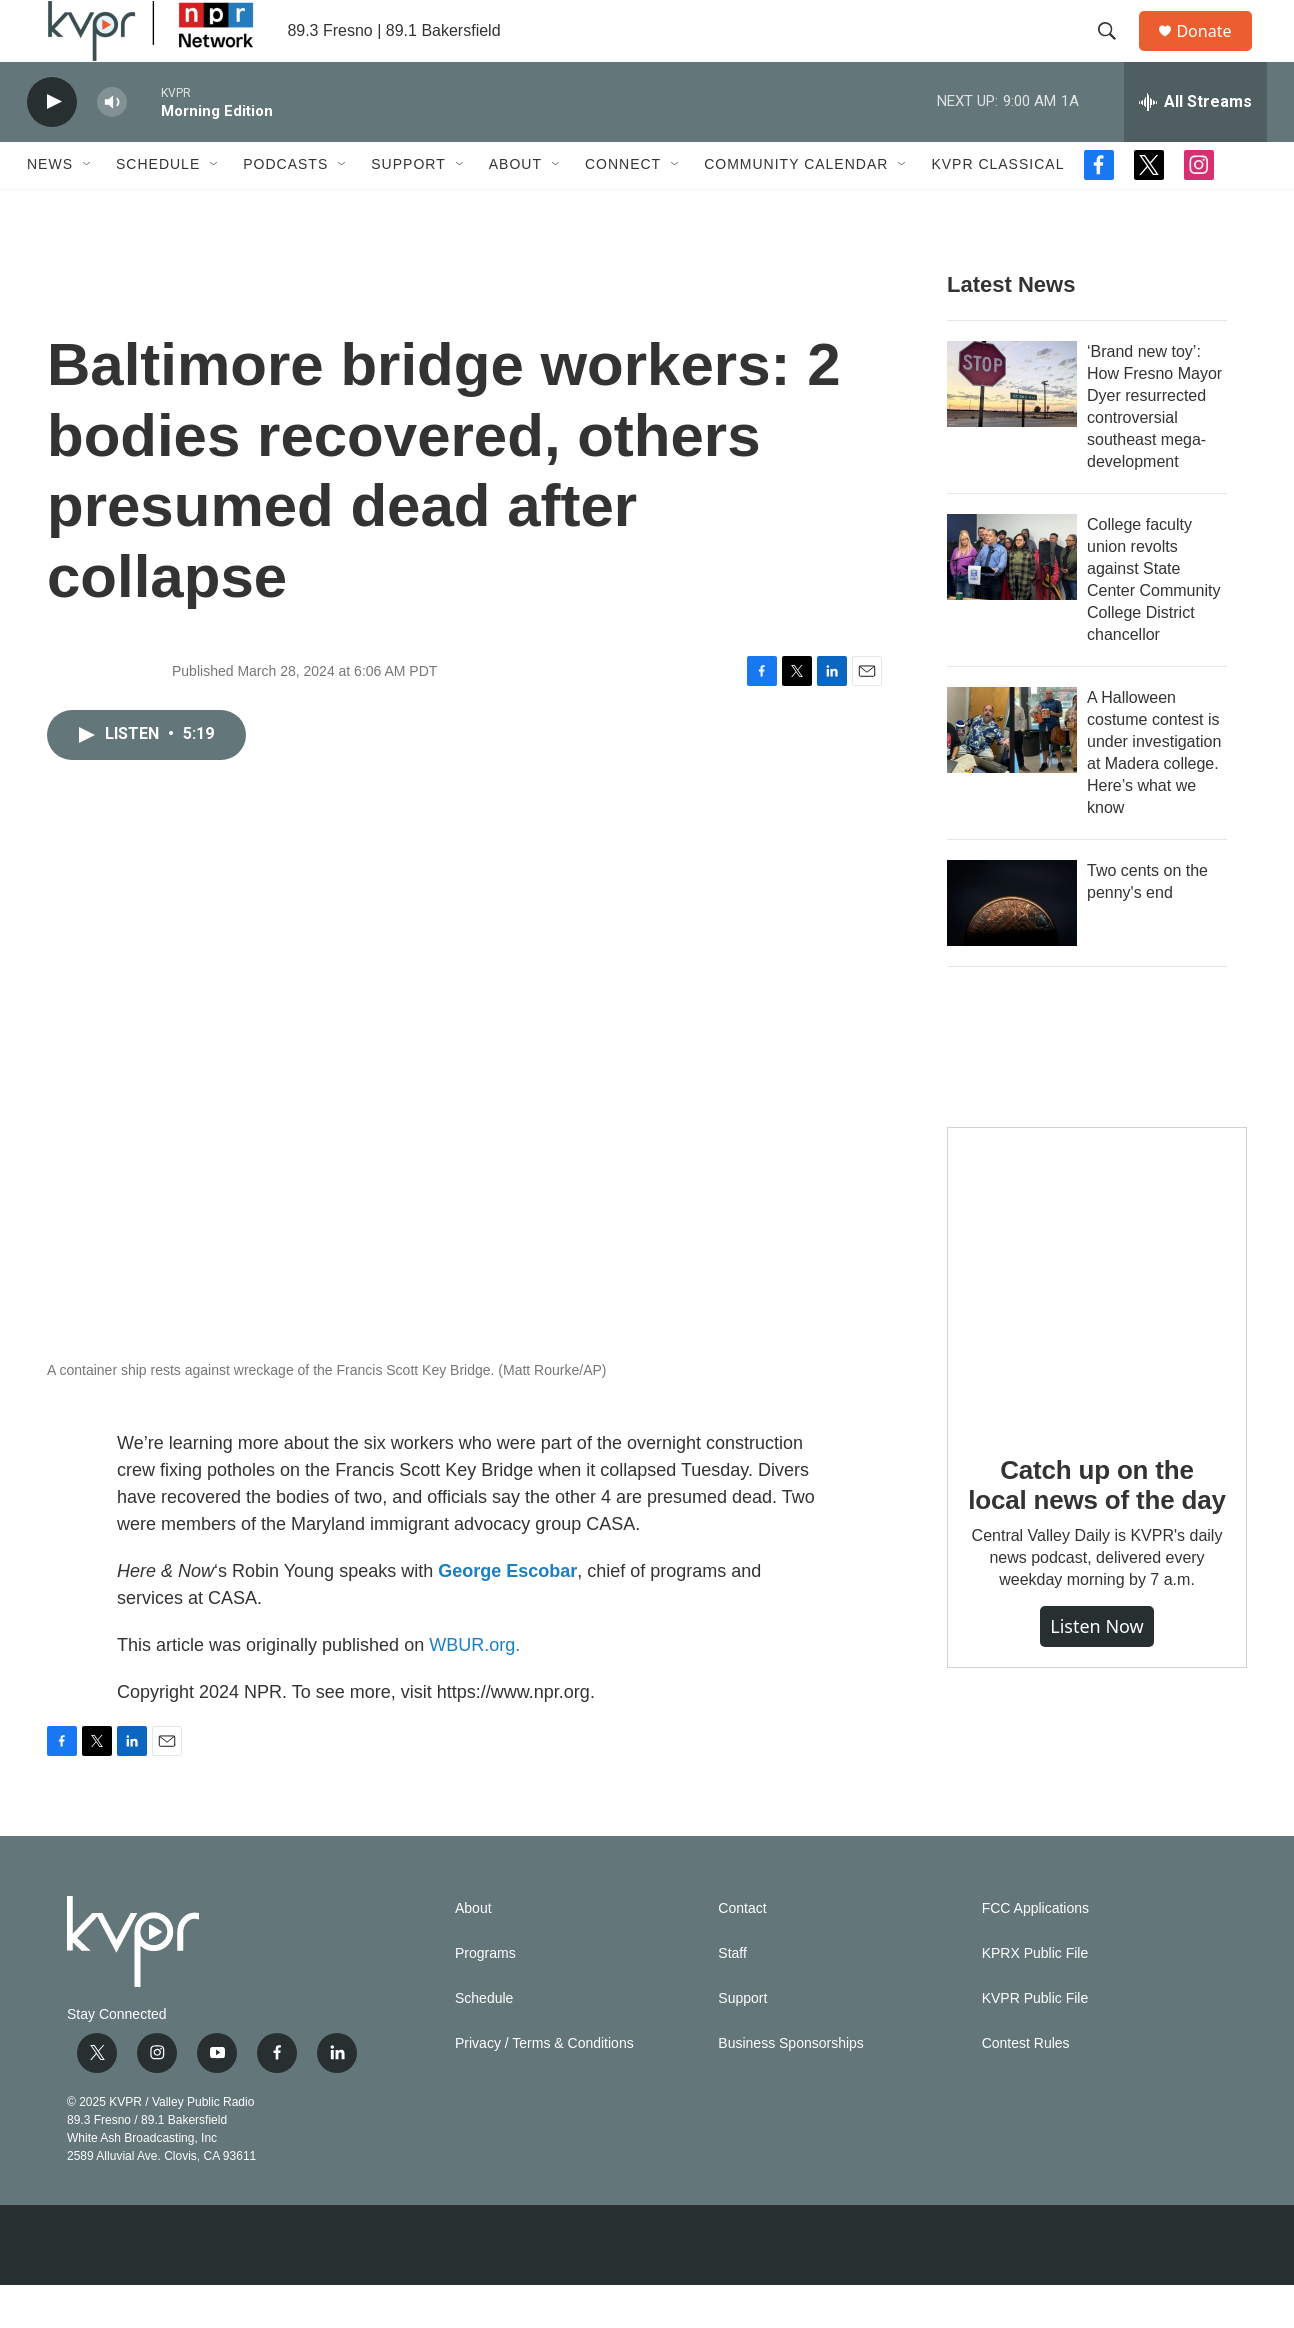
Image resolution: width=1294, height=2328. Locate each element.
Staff (732, 1996)
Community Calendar (796, 208)
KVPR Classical (997, 208)
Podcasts (285, 208)
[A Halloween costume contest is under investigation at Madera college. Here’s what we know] (1012, 773)
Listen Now (1097, 1670)
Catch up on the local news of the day (1096, 1528)
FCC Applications (1035, 1951)
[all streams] (1195, 145)
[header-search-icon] (1116, 53)
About (515, 208)
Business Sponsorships (791, 2086)
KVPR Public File (1035, 2041)
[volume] (112, 145)
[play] (52, 145)
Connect (623, 208)
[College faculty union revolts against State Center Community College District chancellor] (1012, 600)
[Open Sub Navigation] (88, 208)
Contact (742, 1951)
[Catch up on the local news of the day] (1097, 1320)
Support (408, 208)
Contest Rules (1026, 2086)
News (50, 208)
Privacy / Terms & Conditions (544, 2086)
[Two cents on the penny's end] (1012, 946)
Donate (1216, 52)
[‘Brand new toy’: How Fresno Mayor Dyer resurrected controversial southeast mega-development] (1012, 427)
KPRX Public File (1035, 1996)
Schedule (158, 208)
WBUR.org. (474, 1688)
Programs (485, 1996)
